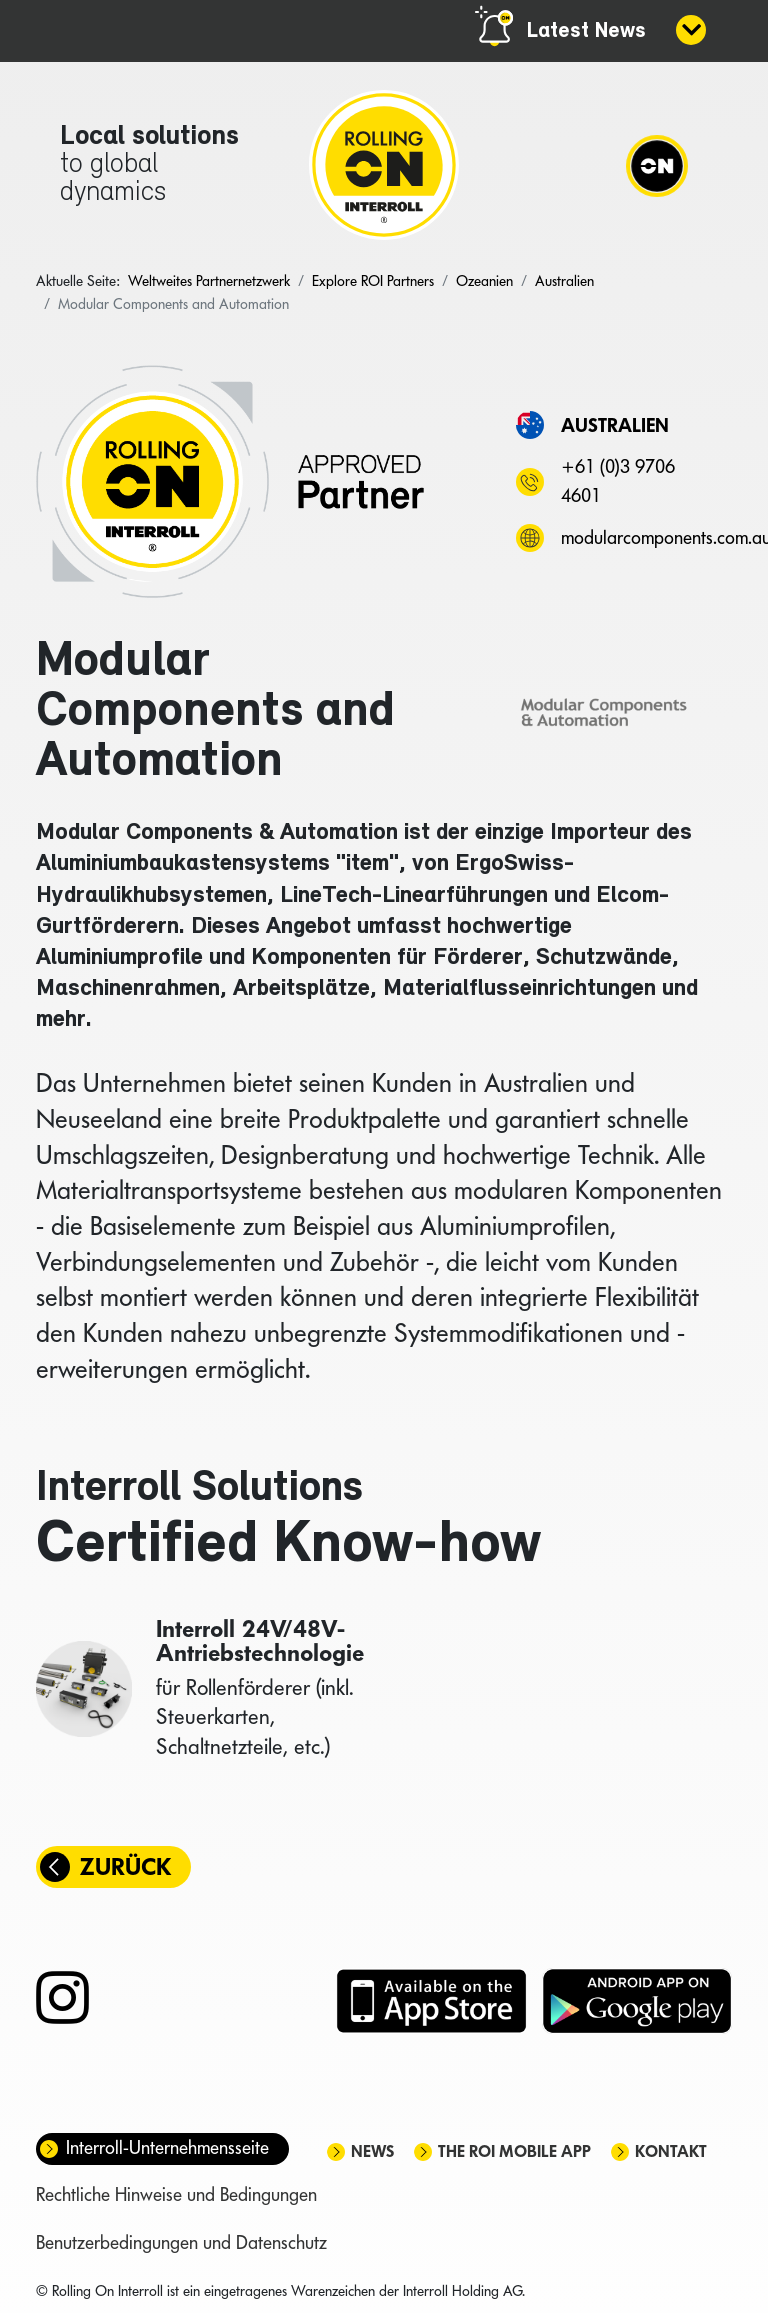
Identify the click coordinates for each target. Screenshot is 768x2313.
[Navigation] (657, 165)
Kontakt (671, 2151)
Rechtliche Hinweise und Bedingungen (176, 2194)
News (372, 2151)
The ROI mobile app (514, 2151)
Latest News (586, 31)
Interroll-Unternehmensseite (167, 2147)
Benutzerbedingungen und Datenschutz (181, 2242)
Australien (615, 425)
